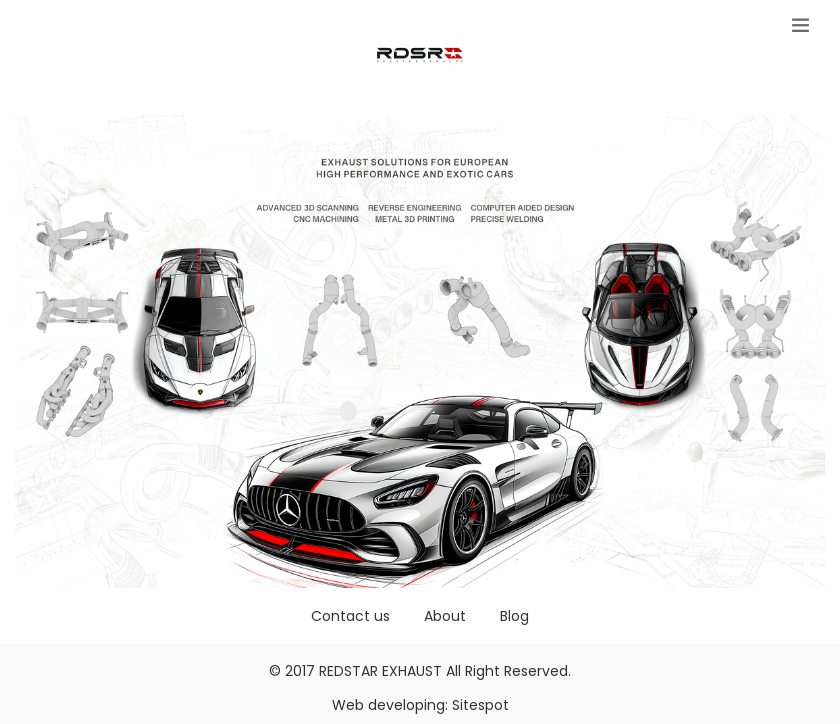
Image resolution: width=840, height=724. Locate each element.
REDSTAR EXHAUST (380, 671)
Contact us (350, 616)
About (445, 616)
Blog (514, 616)
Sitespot (480, 705)
